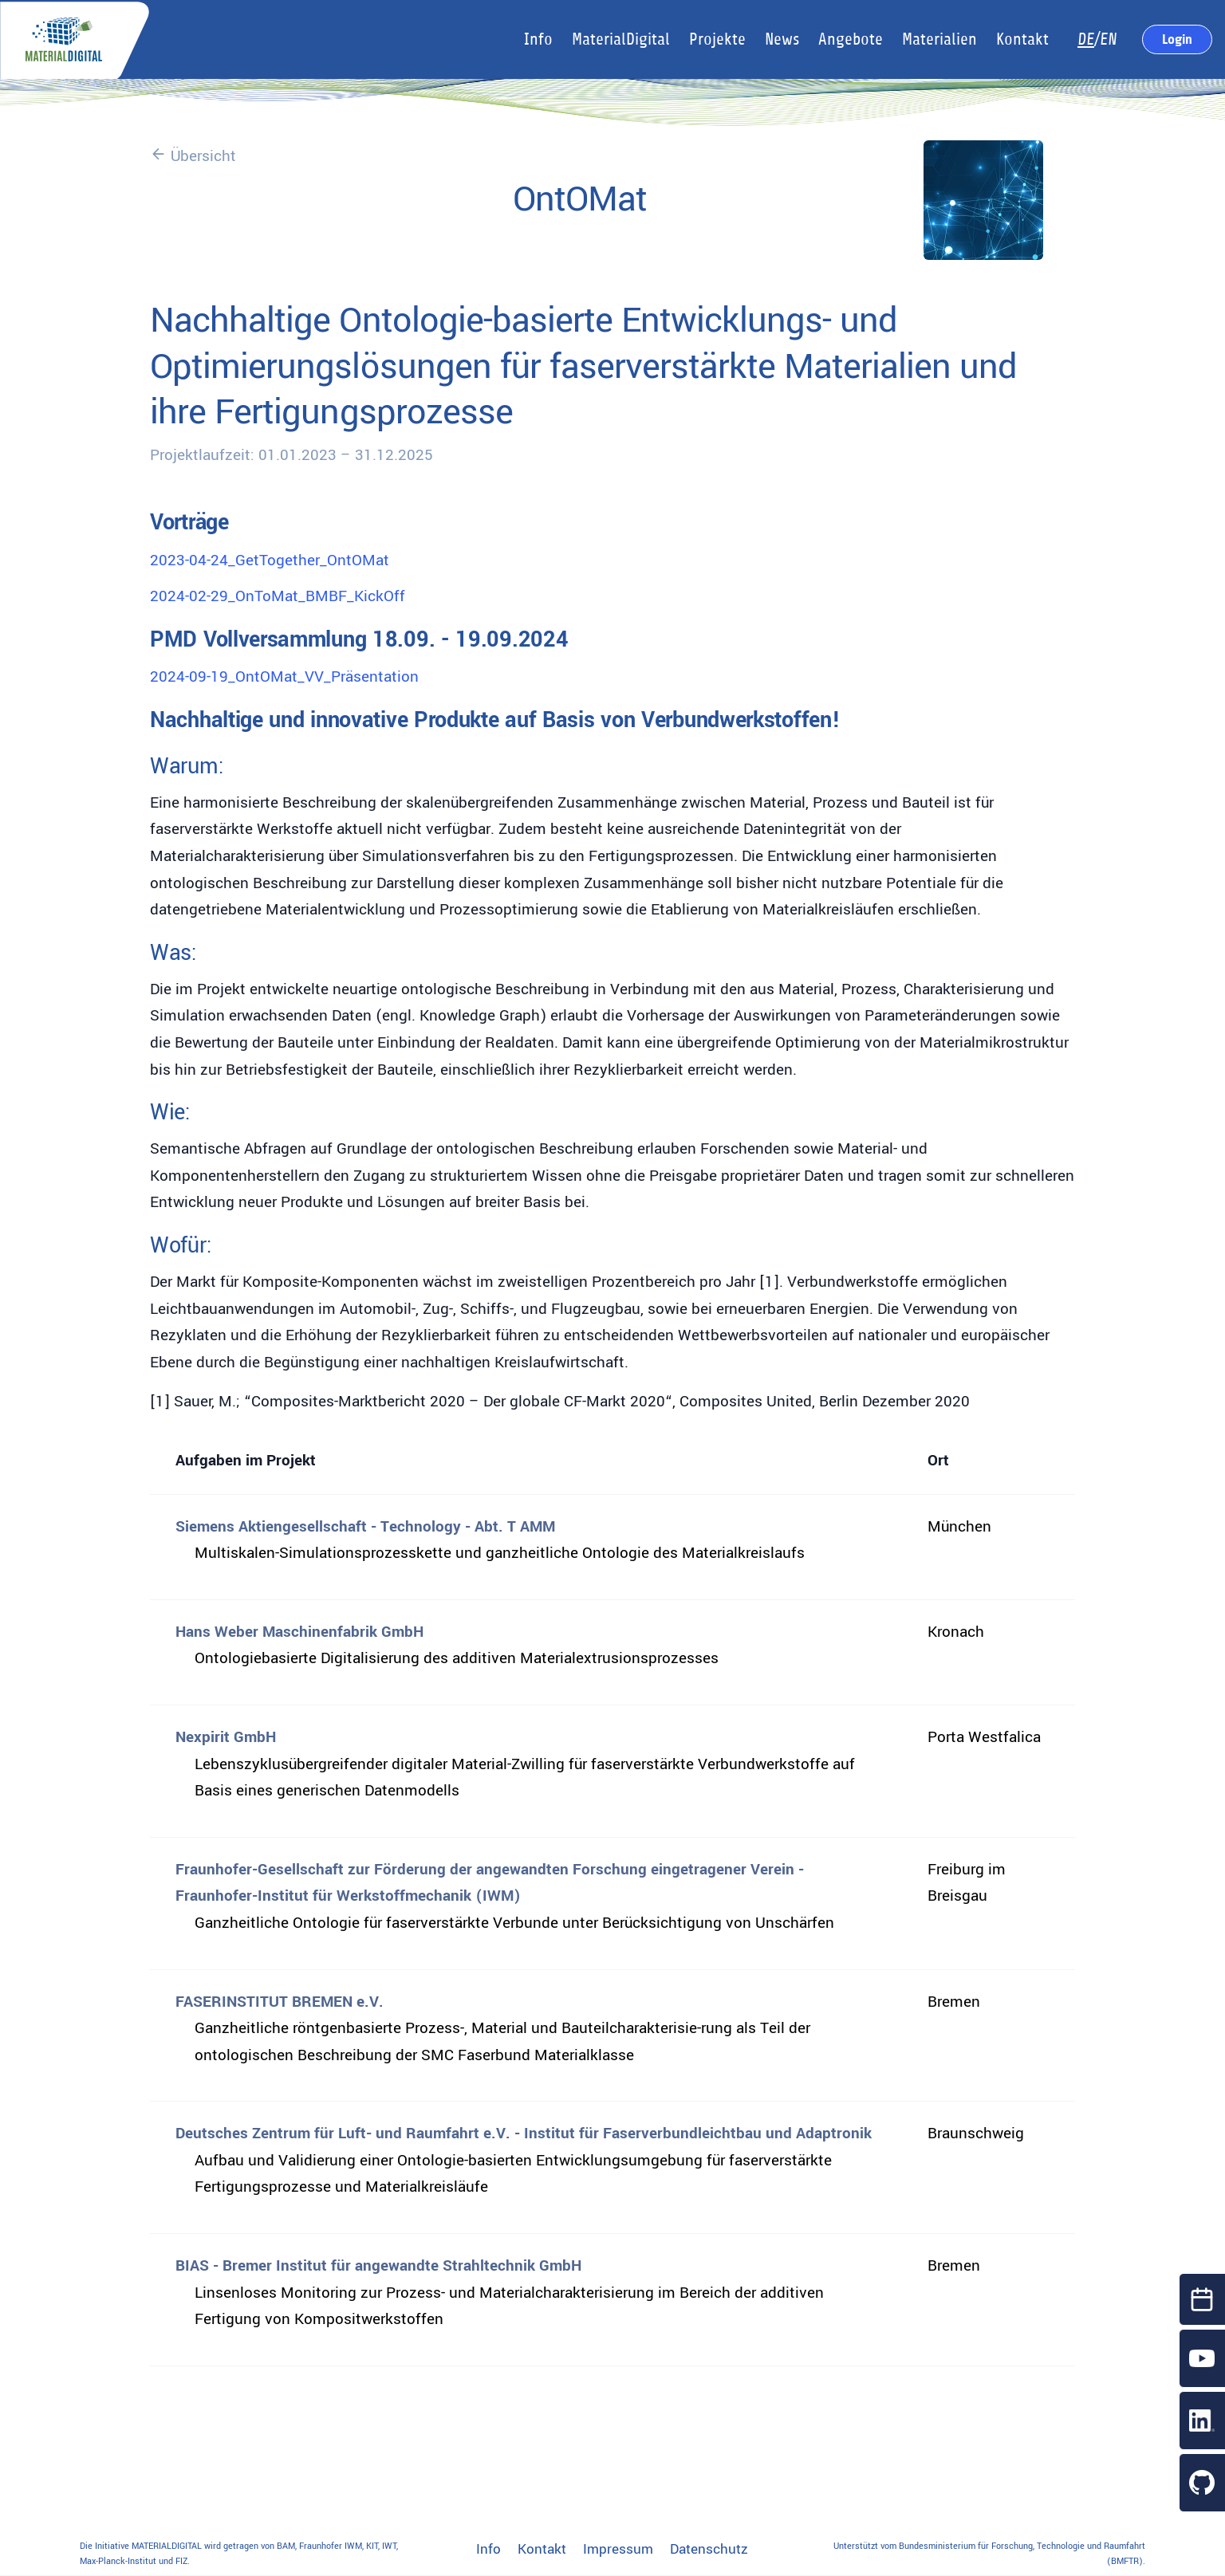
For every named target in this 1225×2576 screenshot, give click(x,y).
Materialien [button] (939, 39)
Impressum (618, 2549)
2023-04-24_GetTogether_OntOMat (269, 560)
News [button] (782, 39)
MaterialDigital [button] (621, 39)
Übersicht (193, 156)
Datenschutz (709, 2549)
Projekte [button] (717, 39)
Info (488, 2549)
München (959, 1527)
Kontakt (542, 2549)
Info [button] (538, 39)
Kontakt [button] (1022, 39)
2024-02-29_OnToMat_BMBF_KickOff (277, 596)
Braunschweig (976, 2133)
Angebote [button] (850, 39)
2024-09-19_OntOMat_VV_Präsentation (284, 677)
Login (1177, 39)
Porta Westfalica (984, 1737)
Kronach (956, 1632)
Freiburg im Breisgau (967, 1883)
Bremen (954, 2002)
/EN (1097, 39)
